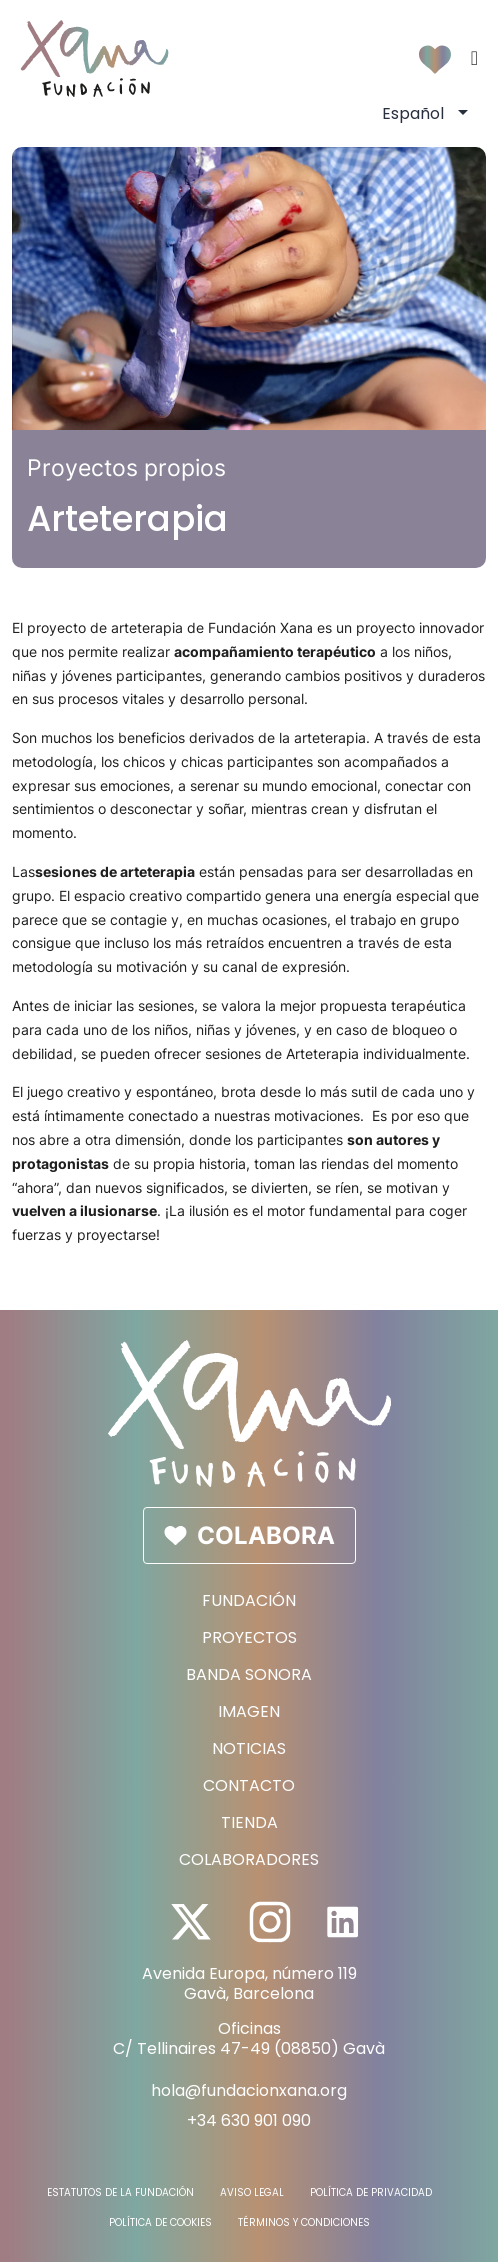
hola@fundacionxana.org (249, 2090)
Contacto (249, 1785)
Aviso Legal (252, 2193)
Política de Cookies (160, 2223)
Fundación (249, 1600)
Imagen (249, 1711)
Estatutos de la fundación (120, 2193)
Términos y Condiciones (304, 2223)
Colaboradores (249, 1859)
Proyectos (249, 1637)
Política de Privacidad (371, 2193)
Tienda (249, 1822)
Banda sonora (249, 1674)
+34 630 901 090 (249, 2120)
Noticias (249, 1748)
